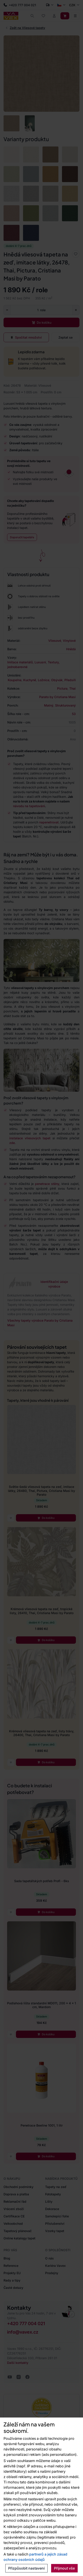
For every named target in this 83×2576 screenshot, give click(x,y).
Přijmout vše (64, 2568)
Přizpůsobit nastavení (26, 2568)
